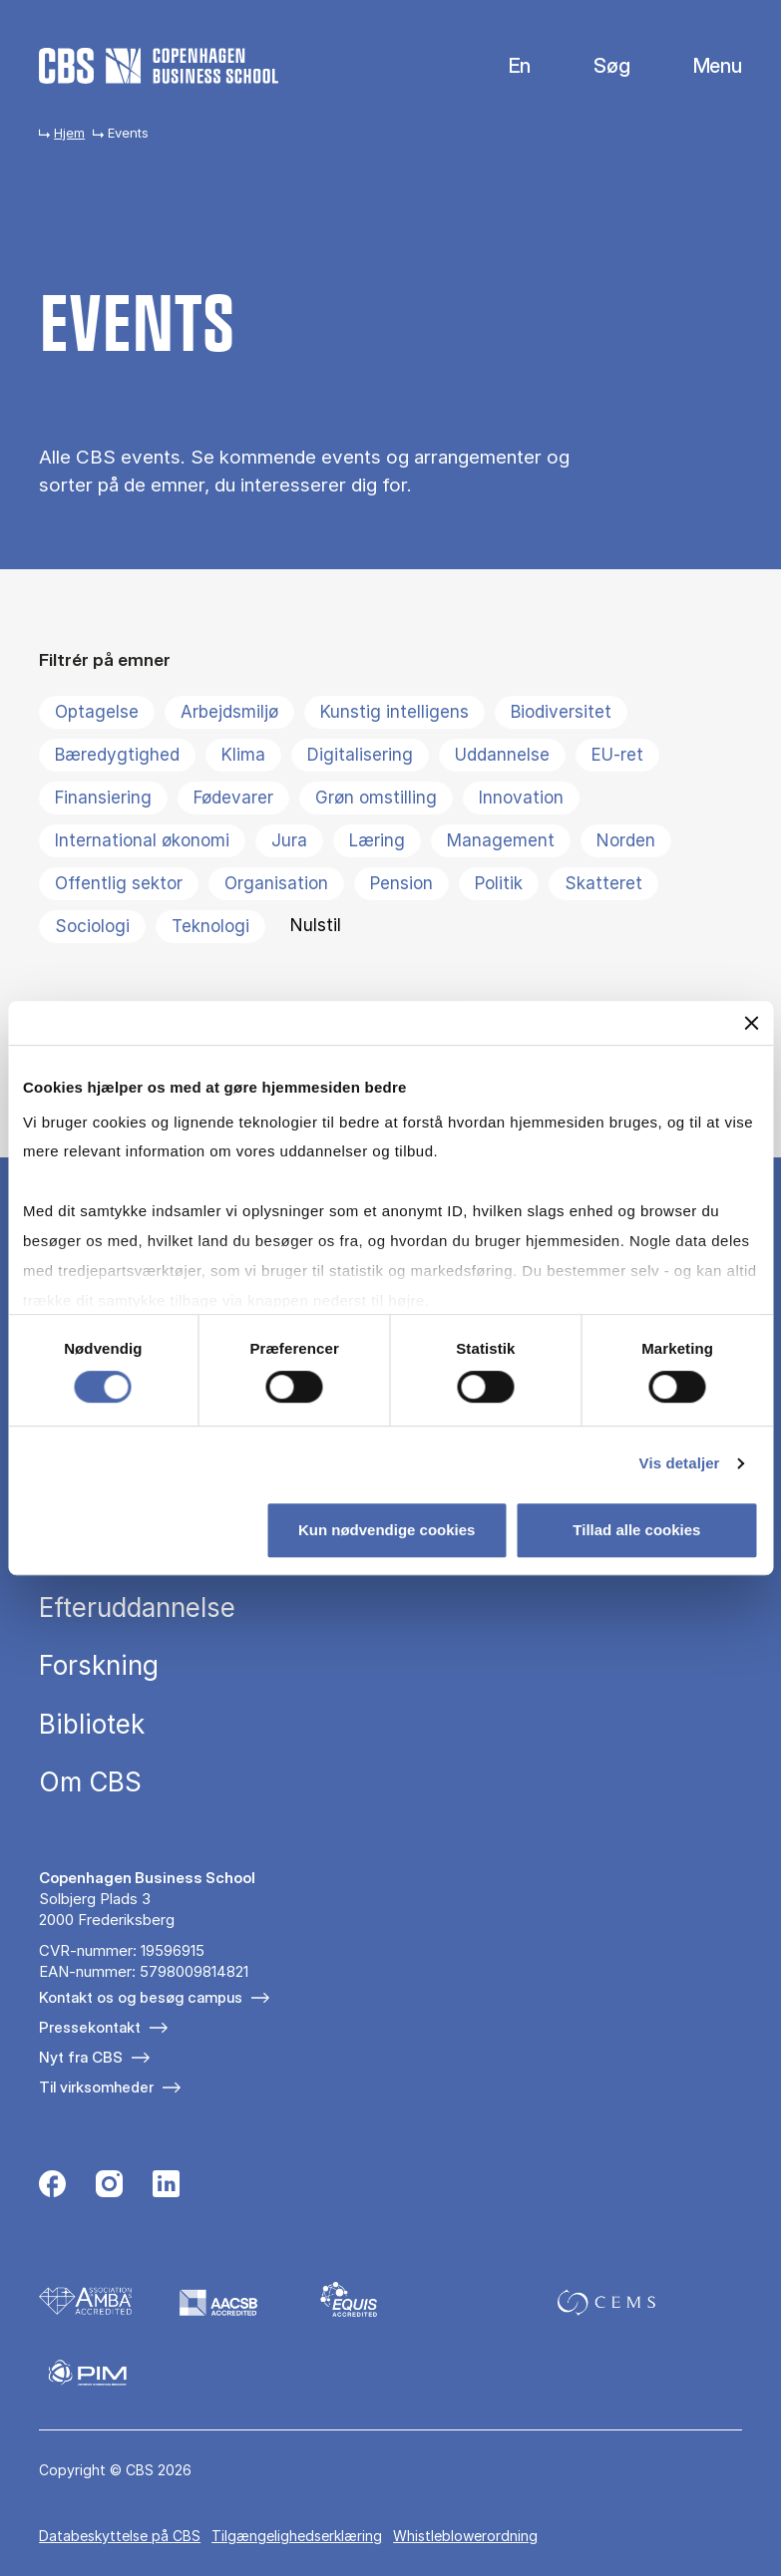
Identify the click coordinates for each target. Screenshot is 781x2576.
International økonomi (142, 840)
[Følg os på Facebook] (52, 2186)
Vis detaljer (679, 1462)
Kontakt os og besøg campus (140, 1997)
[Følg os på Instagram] (109, 2186)
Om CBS (90, 1782)
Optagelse (97, 712)
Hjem (69, 133)
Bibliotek (92, 1725)
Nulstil (315, 925)
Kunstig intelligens (394, 712)
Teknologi (210, 926)
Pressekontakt (90, 2027)
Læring (377, 840)
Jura (289, 840)
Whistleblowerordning (465, 2535)
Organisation (276, 883)
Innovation (521, 797)
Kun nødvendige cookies (387, 1529)
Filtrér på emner (105, 659)
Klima (243, 755)
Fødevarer (233, 797)
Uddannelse (502, 755)
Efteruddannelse (137, 1608)
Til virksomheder (96, 2087)
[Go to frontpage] (158, 66)
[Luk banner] (751, 1023)
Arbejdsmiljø (229, 712)
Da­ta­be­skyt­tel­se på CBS (119, 2535)
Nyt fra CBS (81, 2057)
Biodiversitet (561, 712)
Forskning (99, 1666)
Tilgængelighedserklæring (296, 2535)
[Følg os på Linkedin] (166, 2186)
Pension (401, 883)
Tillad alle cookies (636, 1529)
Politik (499, 883)
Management (501, 840)
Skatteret (603, 883)
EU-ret (617, 755)
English (504, 66)
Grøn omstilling (376, 797)
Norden (625, 840)
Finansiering (103, 797)
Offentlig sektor (119, 883)
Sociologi (92, 926)
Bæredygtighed (117, 755)
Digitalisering (360, 755)
